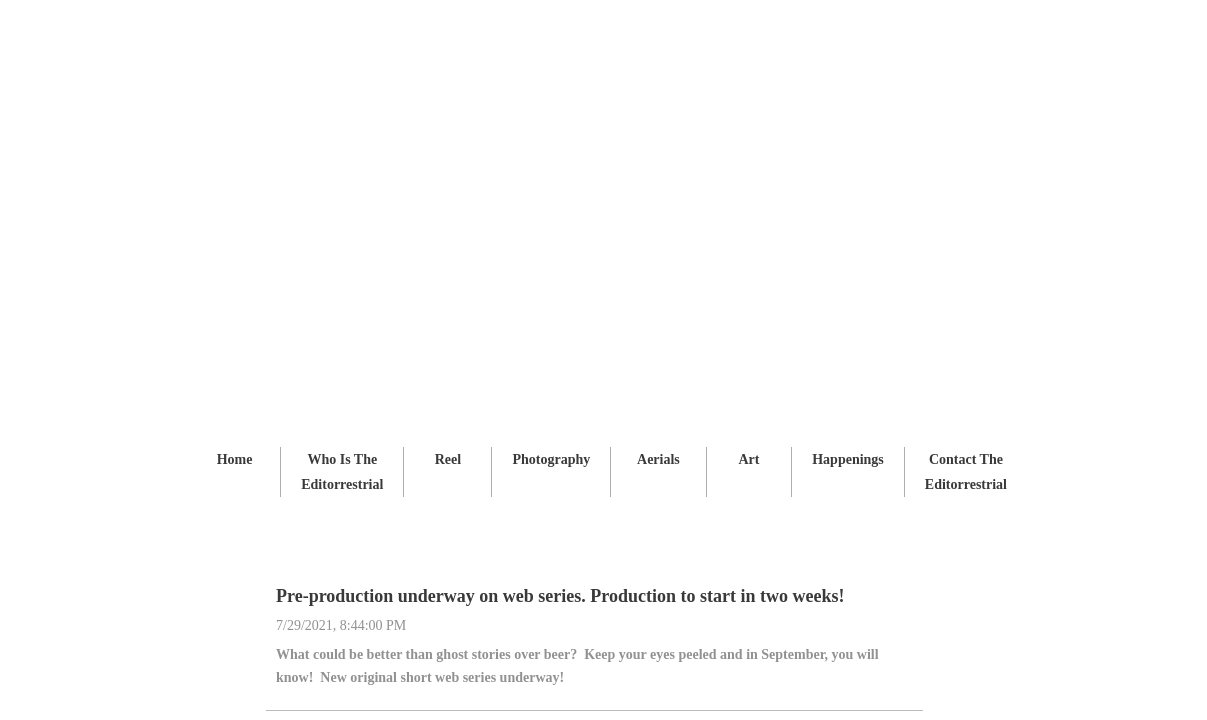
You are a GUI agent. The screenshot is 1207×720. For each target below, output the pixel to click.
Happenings (848, 459)
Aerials (658, 459)
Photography (551, 459)
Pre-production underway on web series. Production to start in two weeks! (560, 596)
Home (235, 459)
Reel (448, 459)
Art (748, 459)
